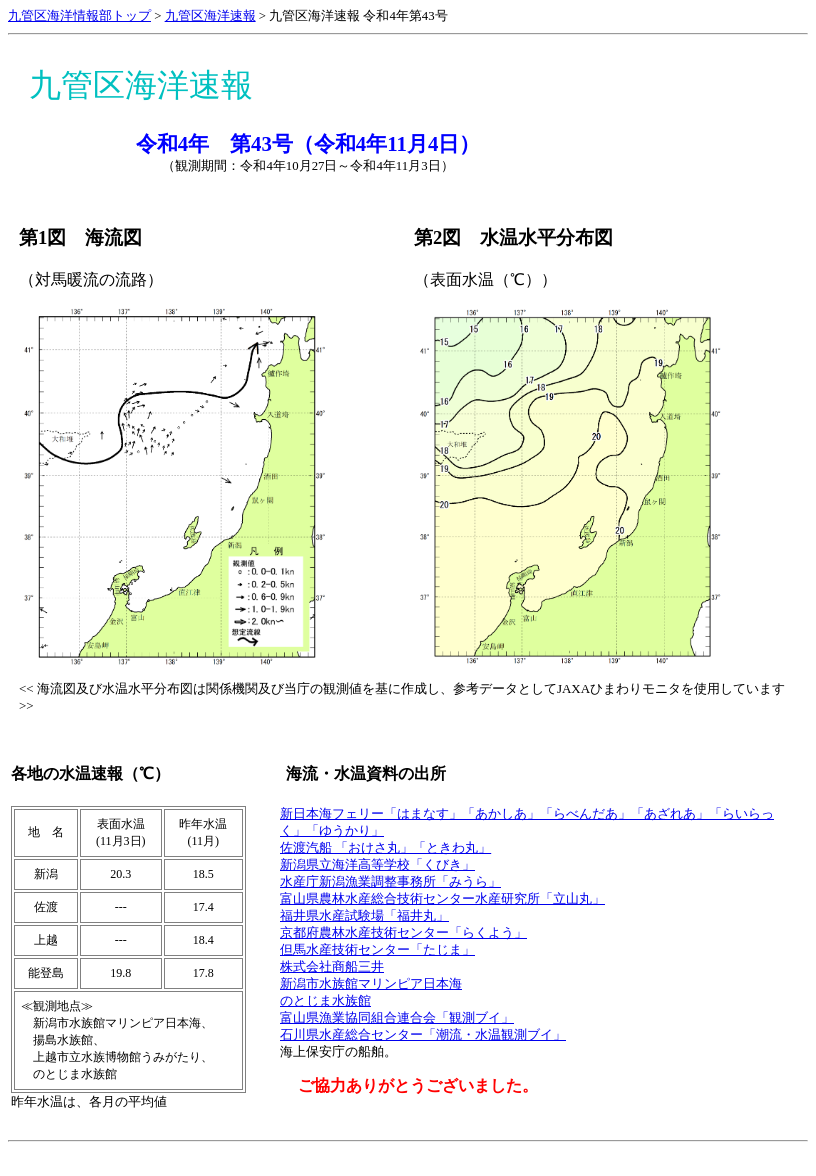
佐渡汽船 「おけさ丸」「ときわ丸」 (385, 848)
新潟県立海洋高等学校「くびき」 (377, 865)
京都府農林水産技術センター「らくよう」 (403, 933)
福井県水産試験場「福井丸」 (364, 916)
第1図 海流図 (80, 237)
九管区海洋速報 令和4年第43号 (358, 16)
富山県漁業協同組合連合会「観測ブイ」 (397, 1018)
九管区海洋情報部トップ (79, 16)
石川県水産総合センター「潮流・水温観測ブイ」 (423, 1035)
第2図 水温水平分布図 (513, 237)
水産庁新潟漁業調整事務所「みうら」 (390, 882)
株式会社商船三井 (332, 967)
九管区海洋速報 (210, 16)
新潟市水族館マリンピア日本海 (371, 984)
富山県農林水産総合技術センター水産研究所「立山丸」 (442, 899)
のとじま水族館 (325, 1001)
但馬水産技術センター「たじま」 (377, 950)
